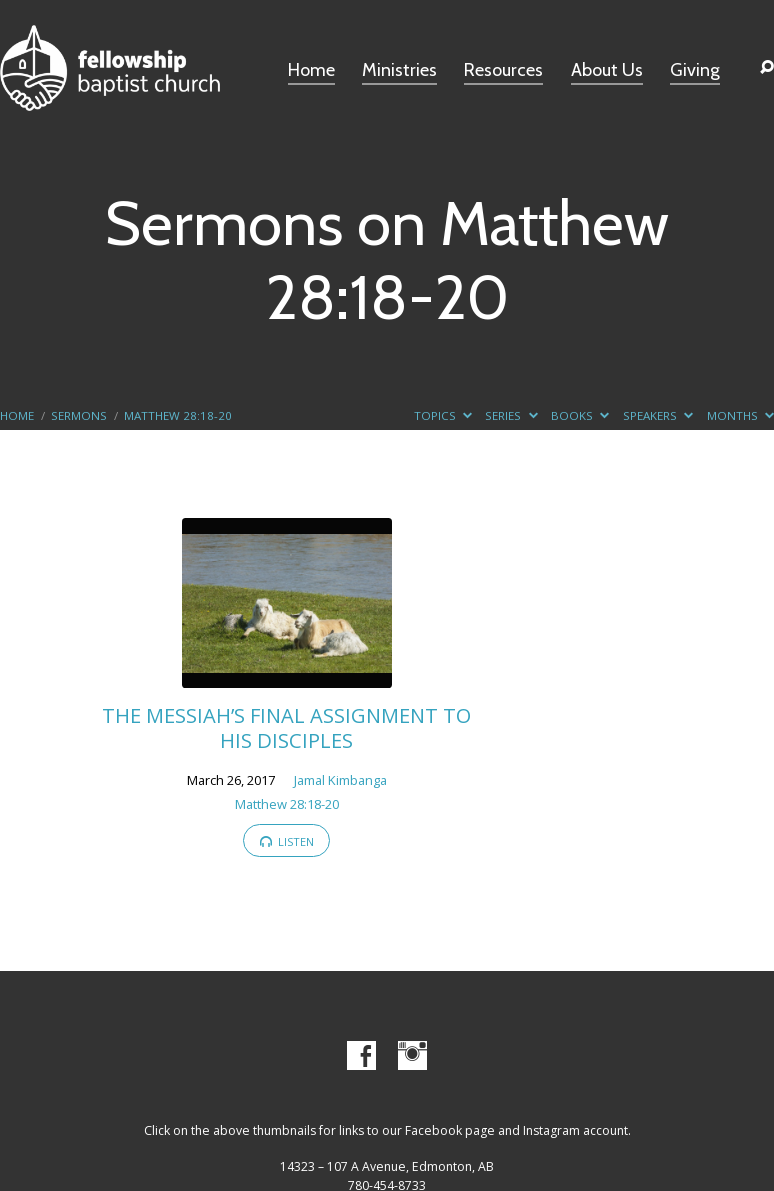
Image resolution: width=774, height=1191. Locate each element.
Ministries (399, 71)
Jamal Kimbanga (340, 780)
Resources (503, 71)
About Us (607, 71)
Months (740, 415)
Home (311, 71)
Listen (287, 841)
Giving (695, 71)
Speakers (658, 415)
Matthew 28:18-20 (178, 415)
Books (580, 415)
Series (511, 415)
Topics (443, 415)
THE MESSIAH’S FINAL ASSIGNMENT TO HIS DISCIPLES (286, 727)
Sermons (79, 415)
